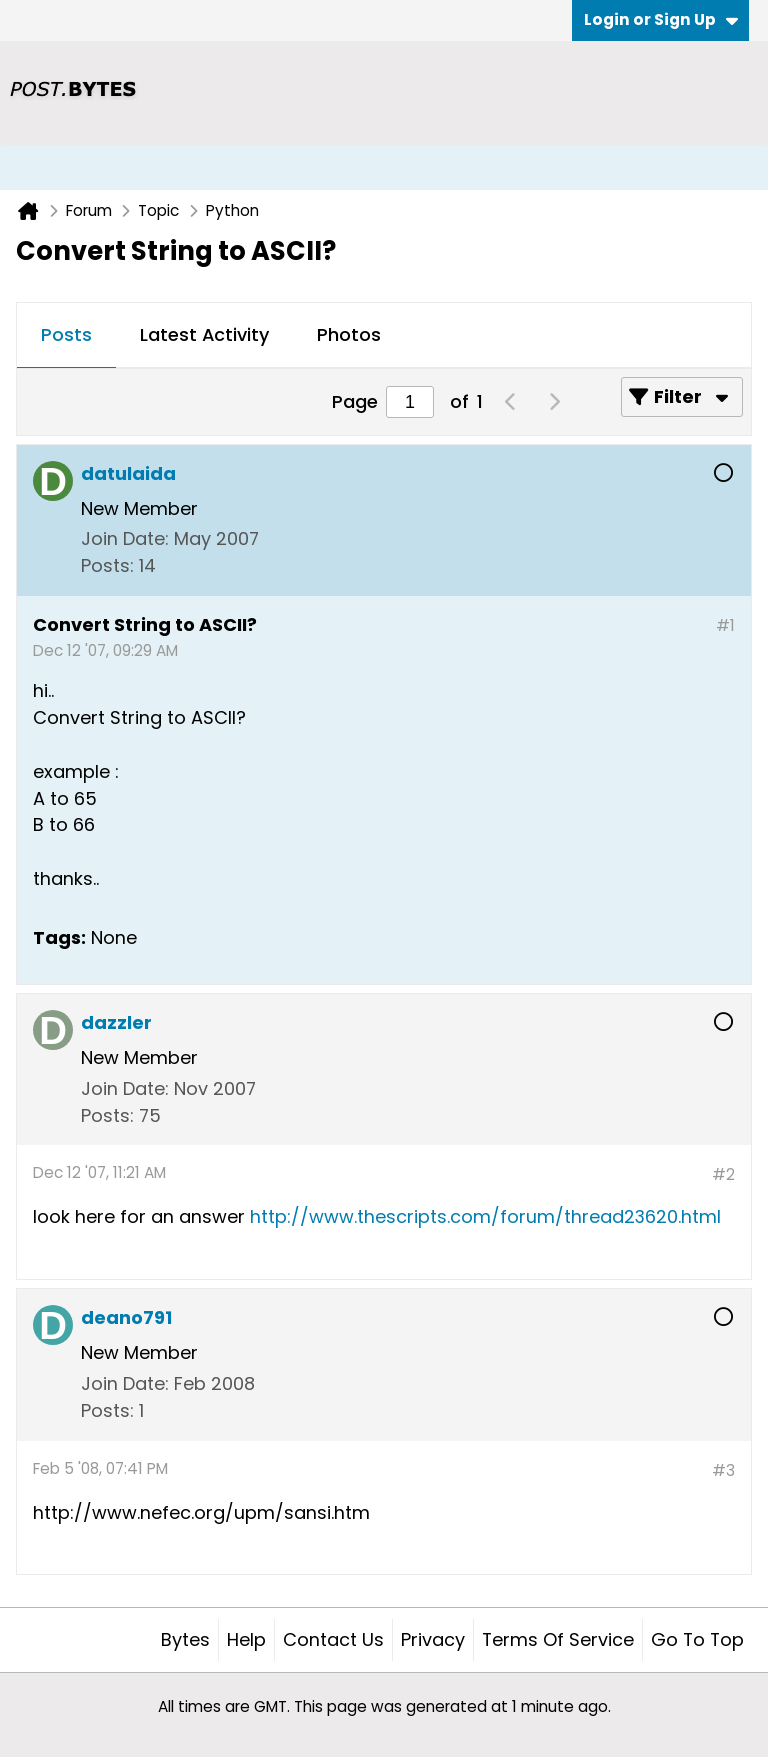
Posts (66, 334)
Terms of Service (558, 1639)
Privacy (433, 1639)
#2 (723, 1174)
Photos (349, 334)
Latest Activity (204, 334)
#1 (725, 625)
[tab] (66, 336)
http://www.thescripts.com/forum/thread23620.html (485, 1216)
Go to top (697, 1639)
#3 (723, 1470)
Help (246, 1639)
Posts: (107, 565)
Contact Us (333, 1639)
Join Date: (125, 538)
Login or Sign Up (661, 19)
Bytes (185, 1639)
